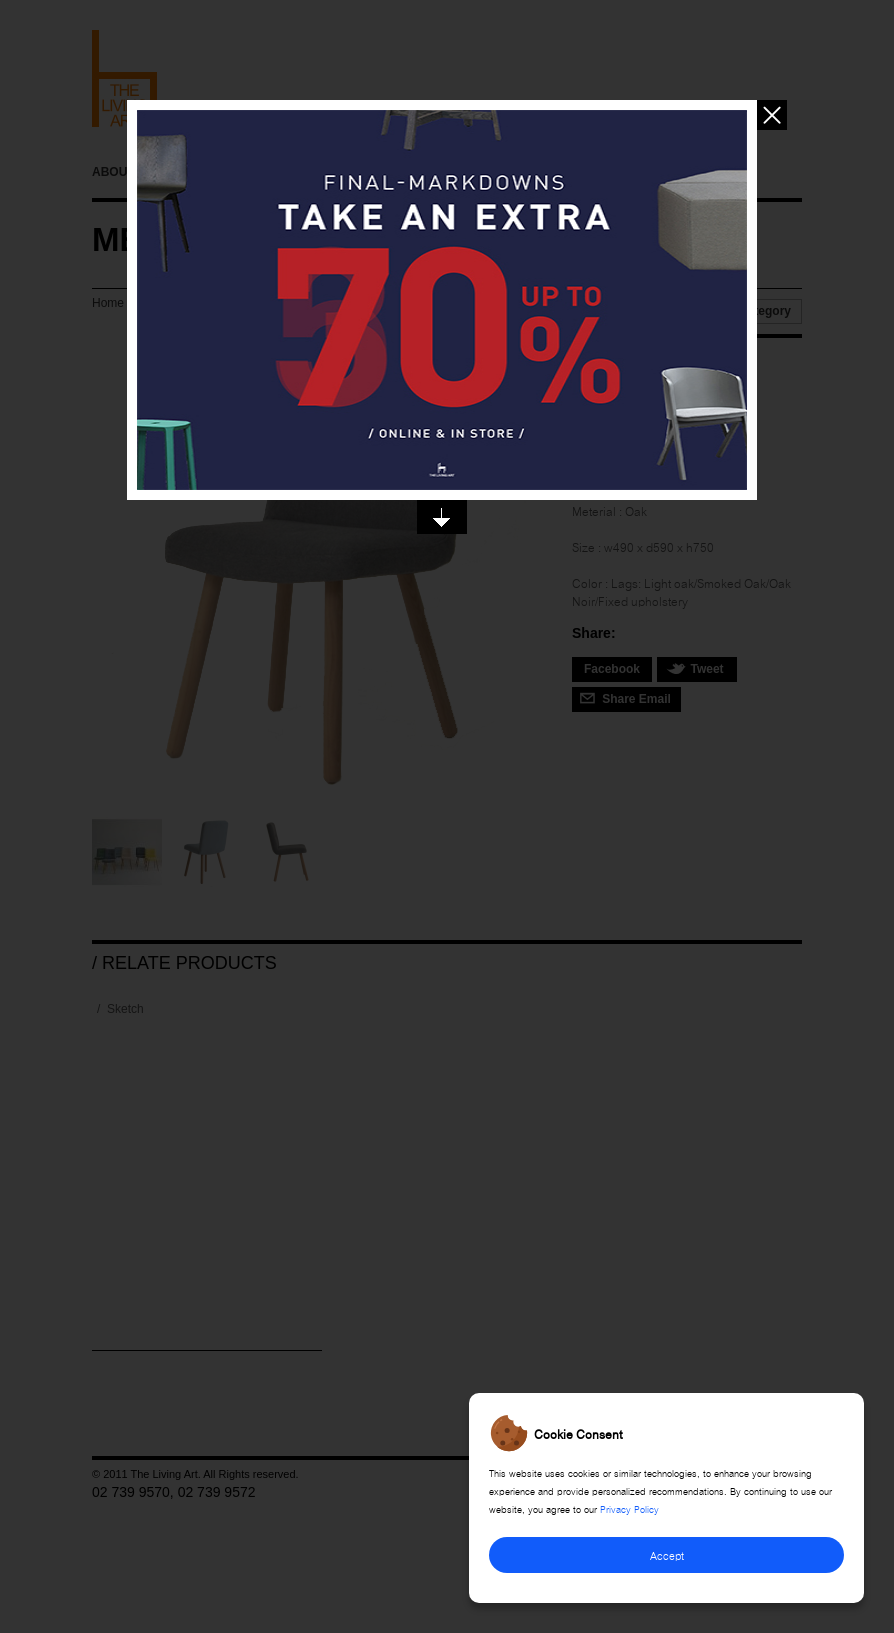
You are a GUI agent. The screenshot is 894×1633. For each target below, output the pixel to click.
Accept (667, 1554)
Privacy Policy (629, 1508)
